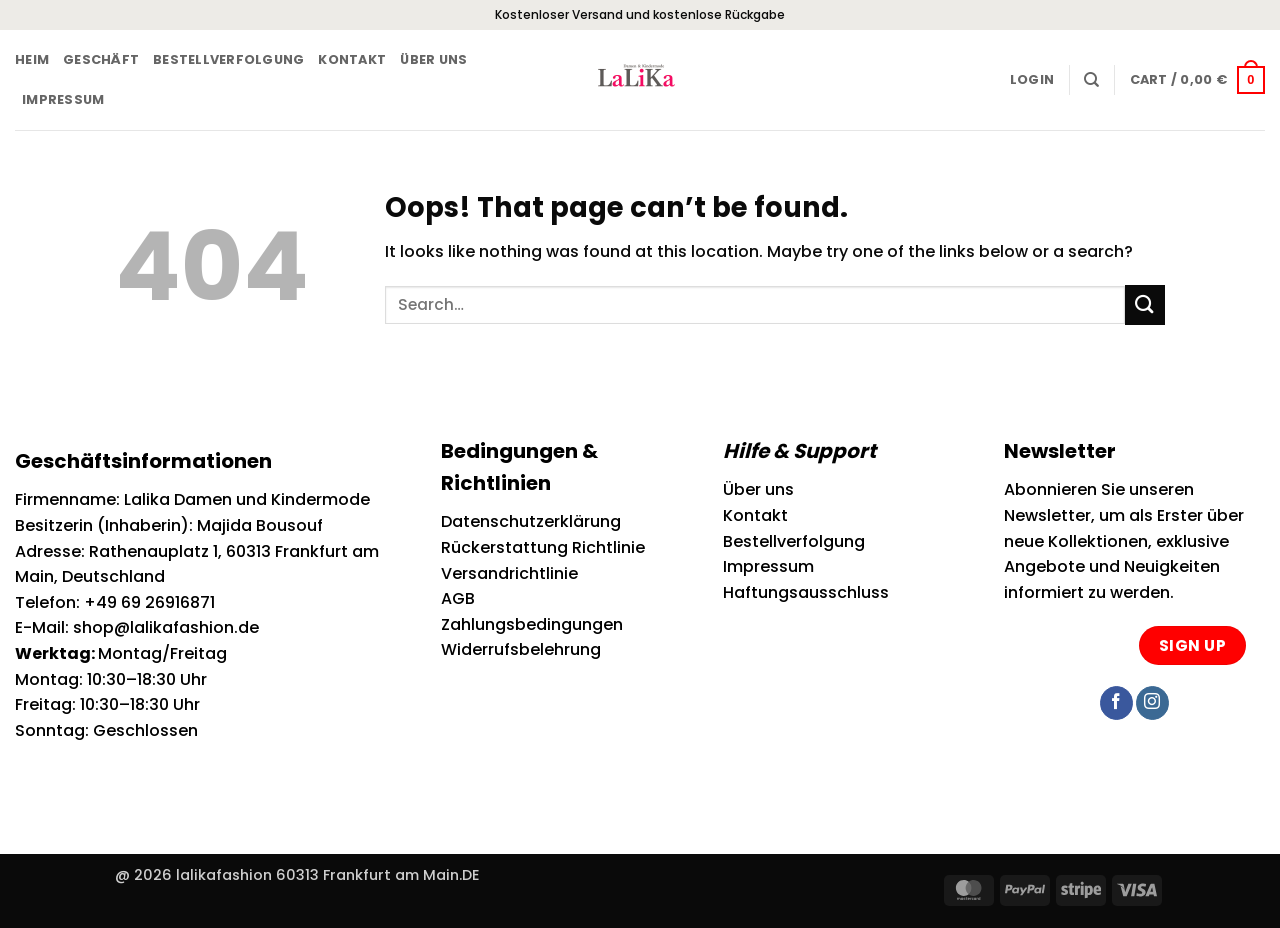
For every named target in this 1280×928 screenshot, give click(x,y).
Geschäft (101, 59)
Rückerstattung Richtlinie (543, 547)
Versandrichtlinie (509, 573)
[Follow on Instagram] (1152, 703)
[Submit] (1145, 304)
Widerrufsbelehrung (521, 649)
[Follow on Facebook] (1116, 703)
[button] (1032, 80)
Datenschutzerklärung (531, 521)
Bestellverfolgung (228, 59)
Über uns (433, 59)
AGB (458, 598)
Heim (32, 59)
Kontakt (352, 59)
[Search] (1091, 80)
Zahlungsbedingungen (532, 624)
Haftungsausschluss (806, 592)
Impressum (63, 99)
